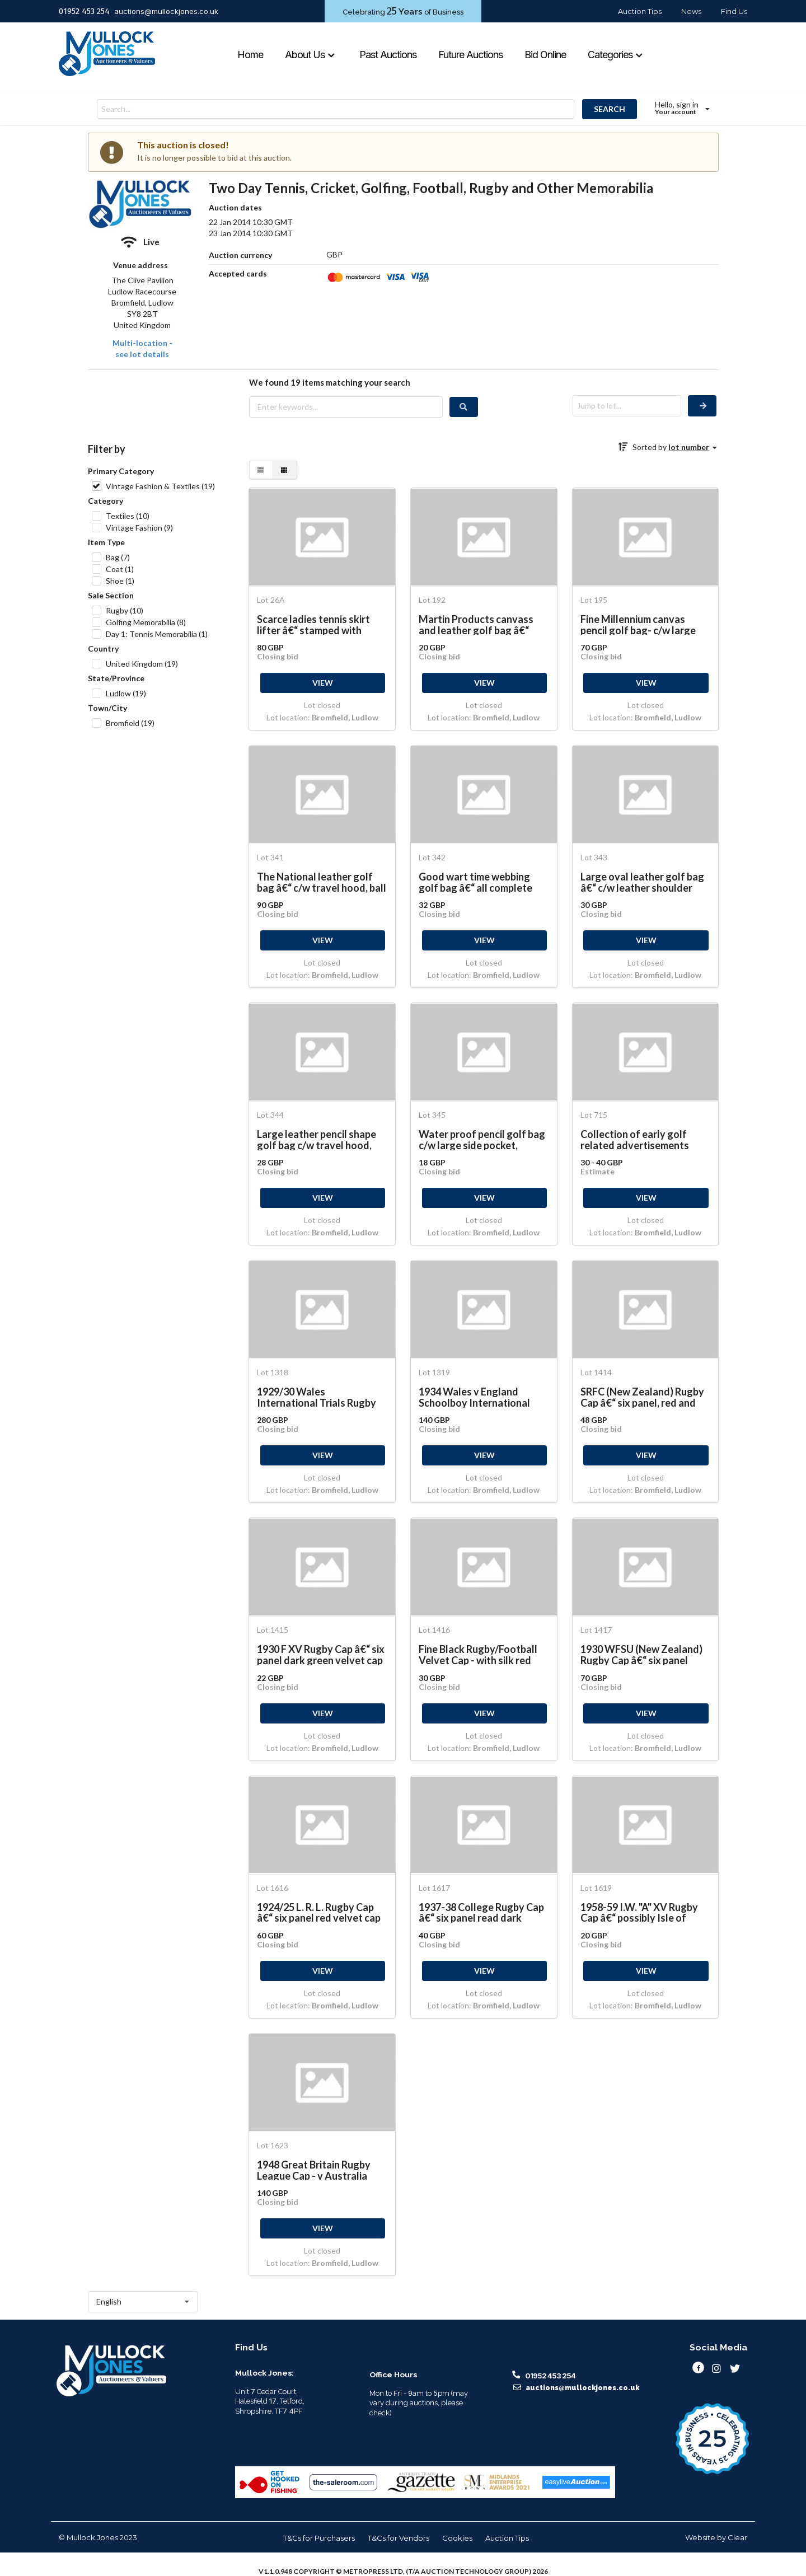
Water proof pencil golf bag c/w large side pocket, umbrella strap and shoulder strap (482, 1139)
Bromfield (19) (130, 723)
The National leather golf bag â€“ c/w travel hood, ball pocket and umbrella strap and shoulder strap (321, 882)
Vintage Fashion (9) (139, 527)
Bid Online (545, 54)
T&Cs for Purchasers (319, 2537)
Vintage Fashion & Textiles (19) (160, 486)
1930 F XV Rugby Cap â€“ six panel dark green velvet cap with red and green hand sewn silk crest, (321, 1654)
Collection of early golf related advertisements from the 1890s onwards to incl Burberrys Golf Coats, (642, 1139)
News (691, 11)
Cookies (457, 2537)
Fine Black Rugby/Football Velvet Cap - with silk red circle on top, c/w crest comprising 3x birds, (478, 1654)
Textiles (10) (127, 516)
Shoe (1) (120, 581)
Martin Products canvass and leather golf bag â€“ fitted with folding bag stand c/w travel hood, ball (479, 624)
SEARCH (609, 109)
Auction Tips (640, 11)
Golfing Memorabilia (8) (146, 622)
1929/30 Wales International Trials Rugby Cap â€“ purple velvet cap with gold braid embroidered (321, 1397)
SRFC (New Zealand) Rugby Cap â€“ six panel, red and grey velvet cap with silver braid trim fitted (642, 1397)
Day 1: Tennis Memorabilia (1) (157, 634)
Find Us (734, 11)
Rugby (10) (124, 610)
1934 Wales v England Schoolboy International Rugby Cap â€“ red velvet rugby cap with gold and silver (476, 1397)
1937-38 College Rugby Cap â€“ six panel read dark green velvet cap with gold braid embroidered (481, 1912)
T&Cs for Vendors (398, 2537)
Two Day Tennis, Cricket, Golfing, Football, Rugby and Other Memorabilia (431, 188)
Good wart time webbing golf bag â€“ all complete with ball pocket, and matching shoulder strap (475, 882)
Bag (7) (118, 557)
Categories (616, 54)
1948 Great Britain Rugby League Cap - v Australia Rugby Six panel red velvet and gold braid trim (317, 2170)
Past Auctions (387, 54)
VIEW (322, 682)
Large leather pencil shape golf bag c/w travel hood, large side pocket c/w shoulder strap (316, 1139)
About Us (310, 54)
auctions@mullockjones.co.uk (166, 11)
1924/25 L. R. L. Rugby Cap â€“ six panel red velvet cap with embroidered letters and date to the (319, 1912)
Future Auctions (470, 54)
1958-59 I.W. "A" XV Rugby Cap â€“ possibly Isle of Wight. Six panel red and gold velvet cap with (639, 1912)
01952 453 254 (84, 11)
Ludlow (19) (126, 693)
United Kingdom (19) (142, 663)
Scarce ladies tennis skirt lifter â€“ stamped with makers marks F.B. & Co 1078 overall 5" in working (320, 624)
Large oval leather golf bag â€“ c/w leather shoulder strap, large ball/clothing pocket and (642, 882)
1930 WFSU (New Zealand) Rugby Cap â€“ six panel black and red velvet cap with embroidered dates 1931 (641, 1654)
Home (250, 54)
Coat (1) (120, 569)
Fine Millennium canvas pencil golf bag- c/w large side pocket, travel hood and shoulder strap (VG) (645, 624)
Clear (737, 2537)
